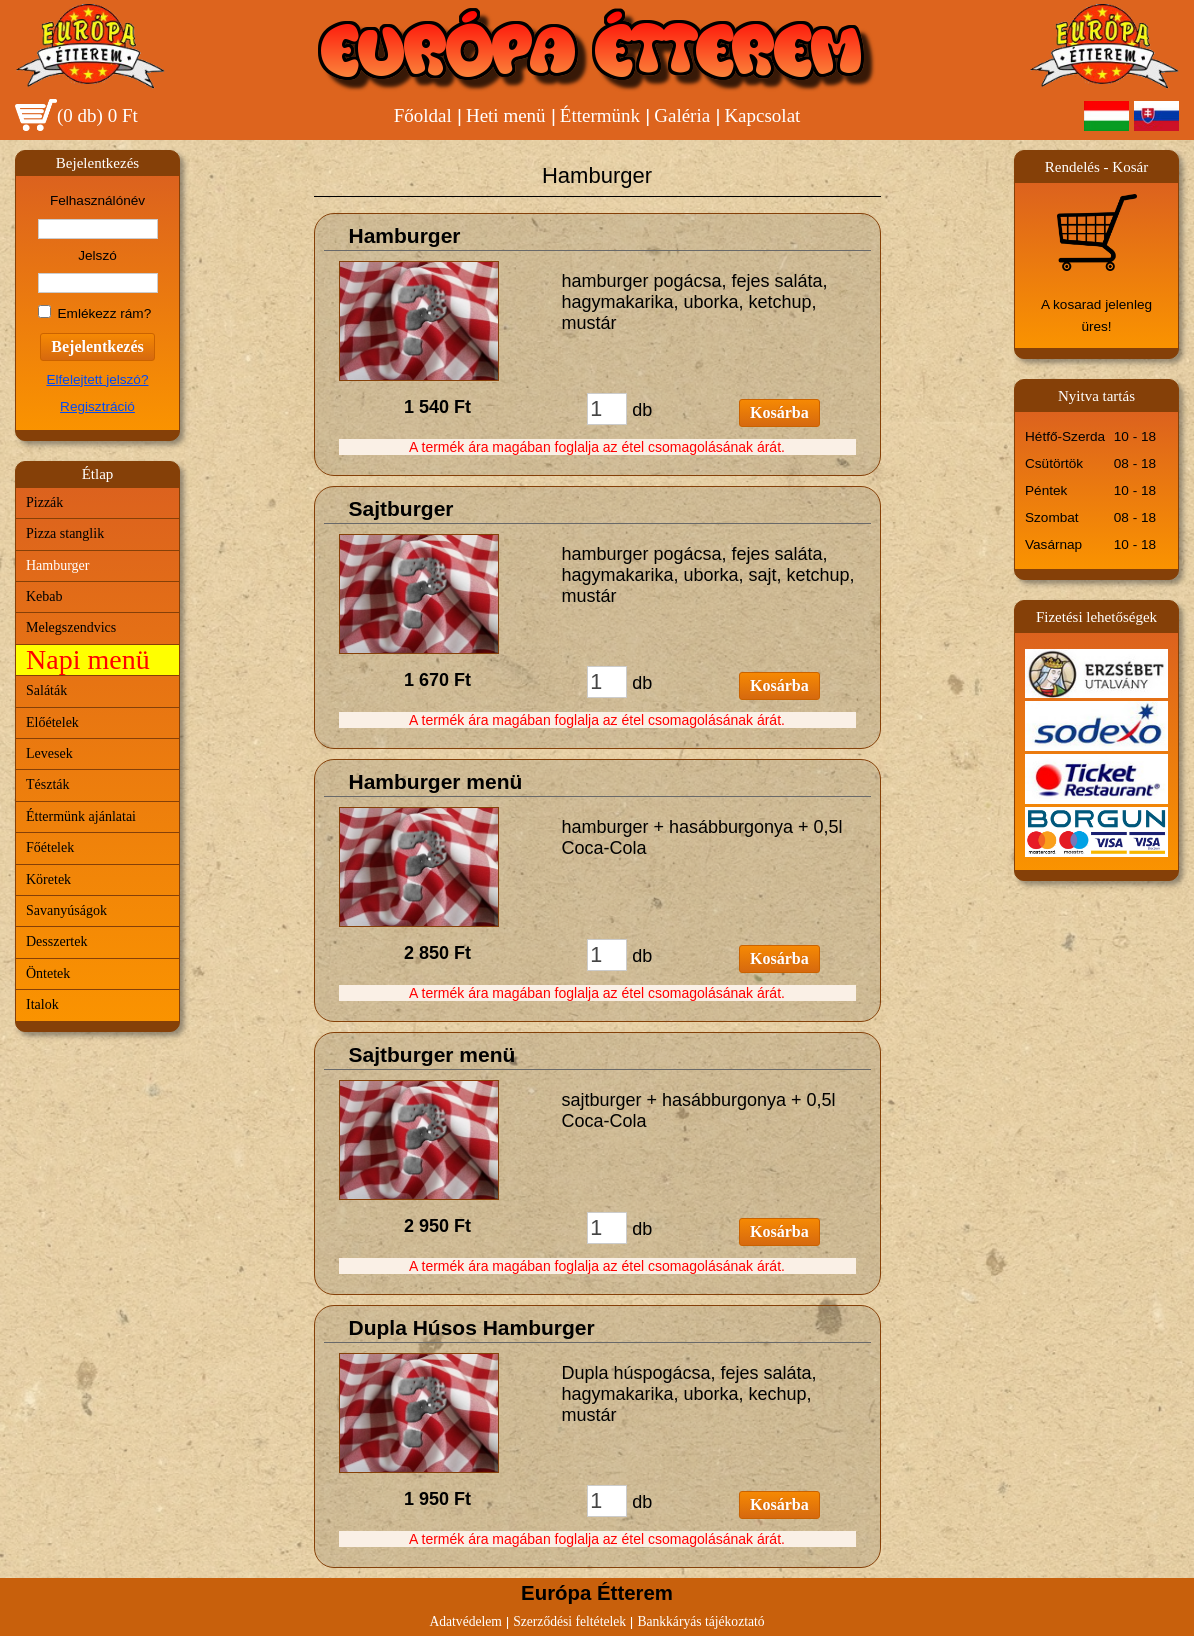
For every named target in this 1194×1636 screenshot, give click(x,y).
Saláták (46, 690)
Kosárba (779, 412)
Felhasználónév (97, 200)
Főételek (50, 847)
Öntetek (48, 973)
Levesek (49, 753)
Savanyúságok (66, 910)
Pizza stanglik (65, 533)
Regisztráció (97, 406)
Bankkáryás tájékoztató (700, 1621)
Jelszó (97, 255)
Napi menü (88, 659)
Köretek (48, 879)
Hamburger (58, 565)
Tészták (48, 784)
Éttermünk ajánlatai (81, 816)
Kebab (44, 596)
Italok (42, 1004)
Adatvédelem (465, 1621)
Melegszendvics (71, 627)
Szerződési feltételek (569, 1621)
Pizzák (44, 502)
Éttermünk (600, 115)
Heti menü (506, 115)
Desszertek (56, 941)
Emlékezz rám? (105, 313)
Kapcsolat (762, 115)
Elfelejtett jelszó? (97, 379)
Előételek (52, 722)
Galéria (682, 115)
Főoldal (423, 115)
